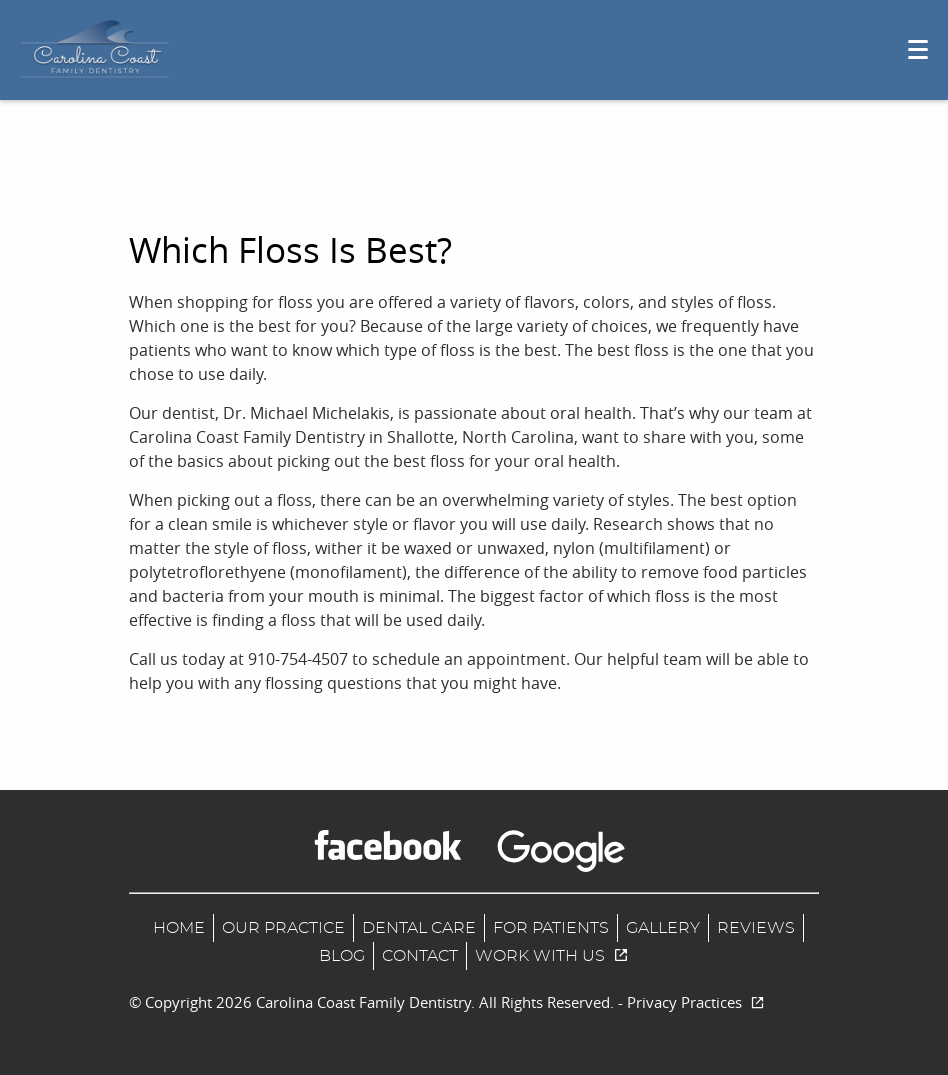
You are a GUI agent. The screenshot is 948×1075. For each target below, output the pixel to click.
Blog (342, 956)
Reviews (756, 928)
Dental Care (419, 928)
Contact (420, 956)
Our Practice (283, 928)
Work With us (552, 956)
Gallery (663, 928)
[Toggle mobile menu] (918, 49)
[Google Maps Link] (561, 851)
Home (179, 928)
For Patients (551, 928)
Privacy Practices (696, 1002)
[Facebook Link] (388, 845)
